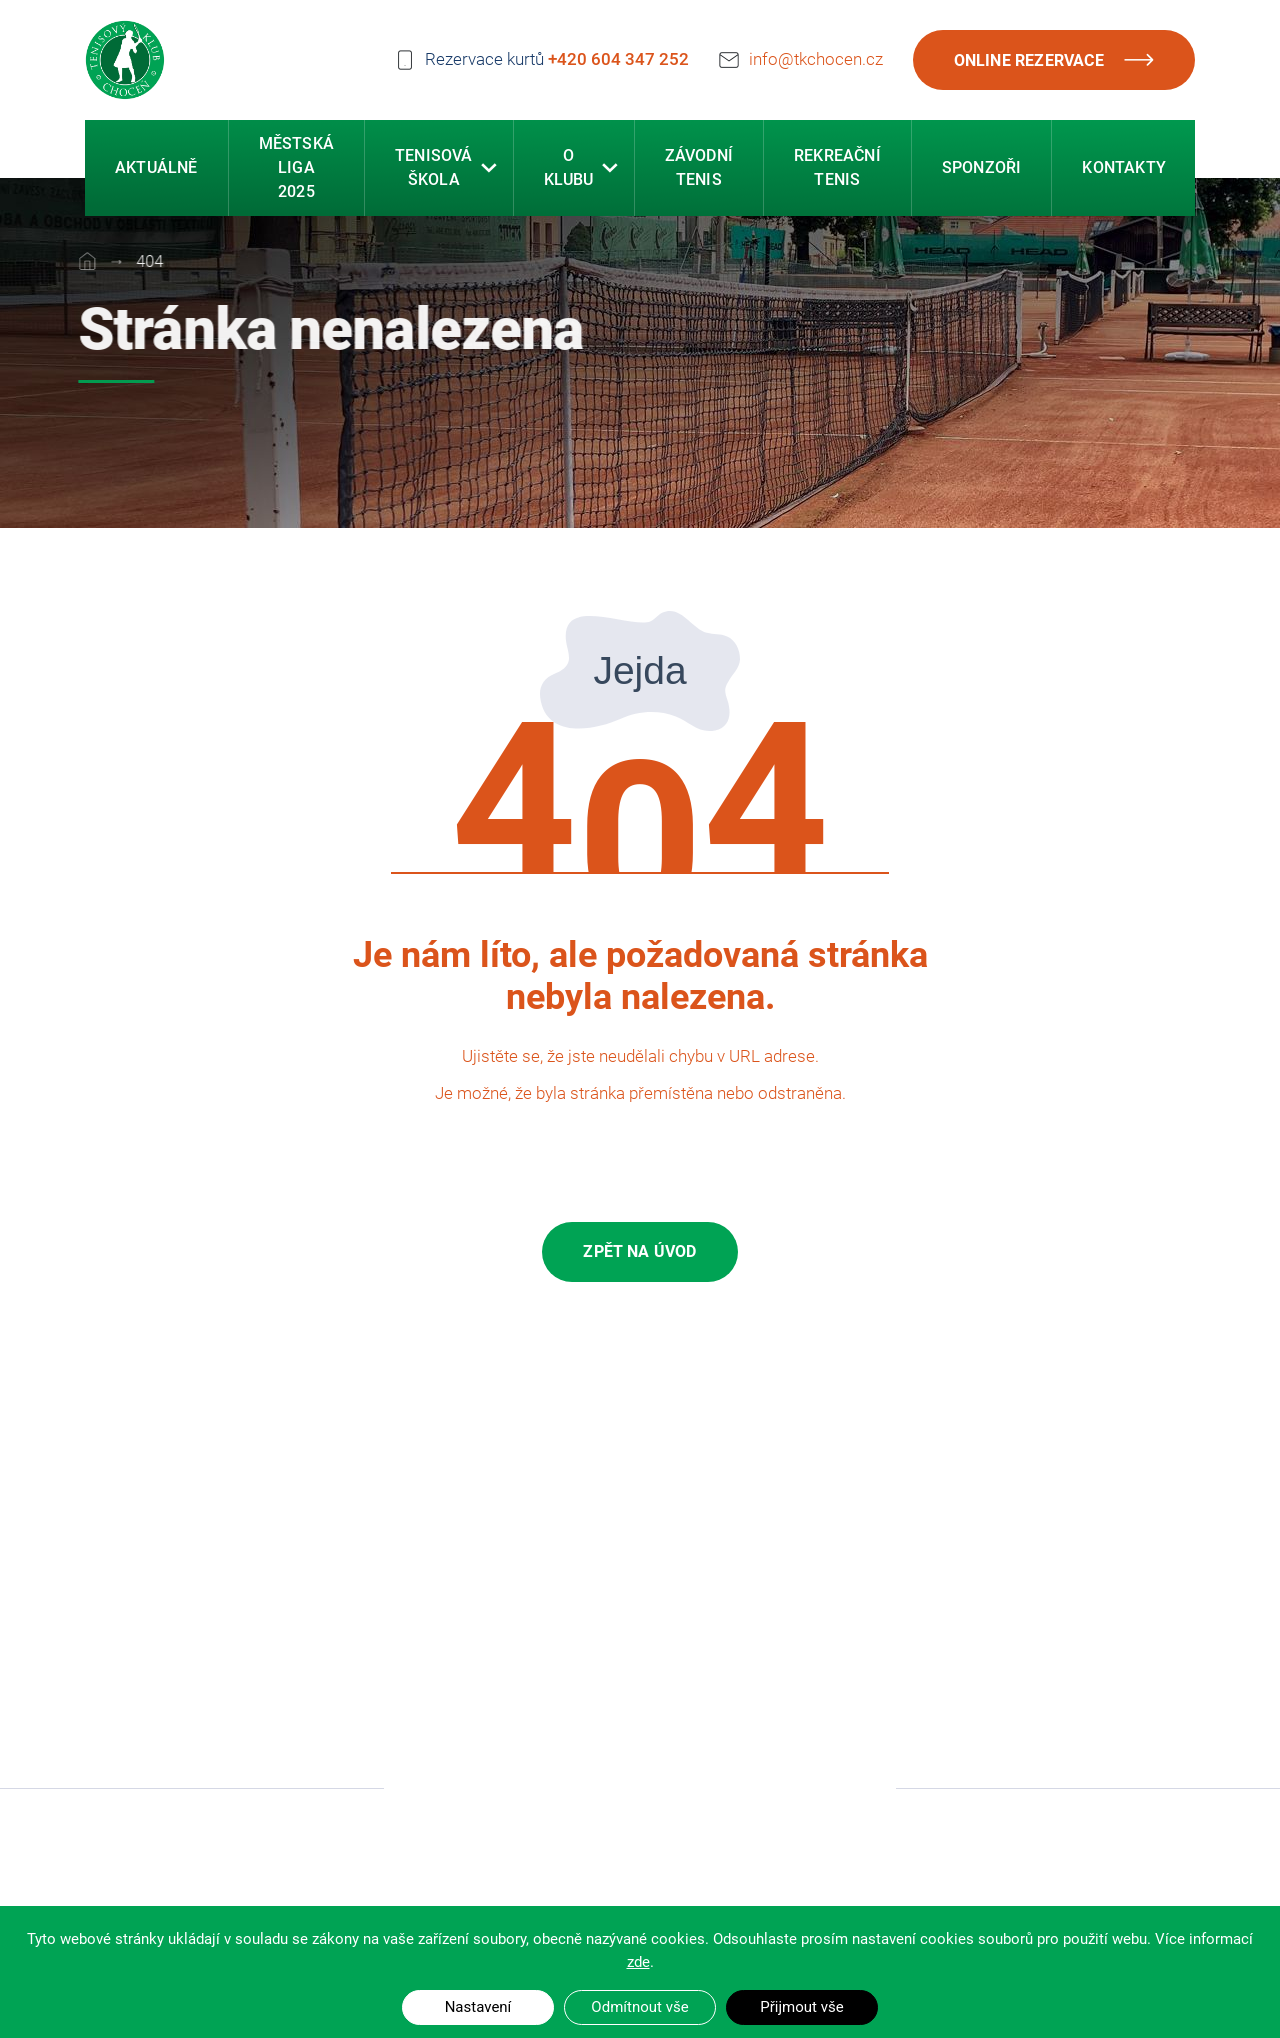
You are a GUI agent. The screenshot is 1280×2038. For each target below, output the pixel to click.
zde (638, 1962)
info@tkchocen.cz (816, 57)
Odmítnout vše (639, 2007)
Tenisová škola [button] (434, 169)
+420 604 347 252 (618, 59)
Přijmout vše (801, 2007)
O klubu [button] (569, 169)
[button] (489, 170)
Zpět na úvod (639, 1251)
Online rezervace (1054, 60)
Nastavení (478, 2007)
